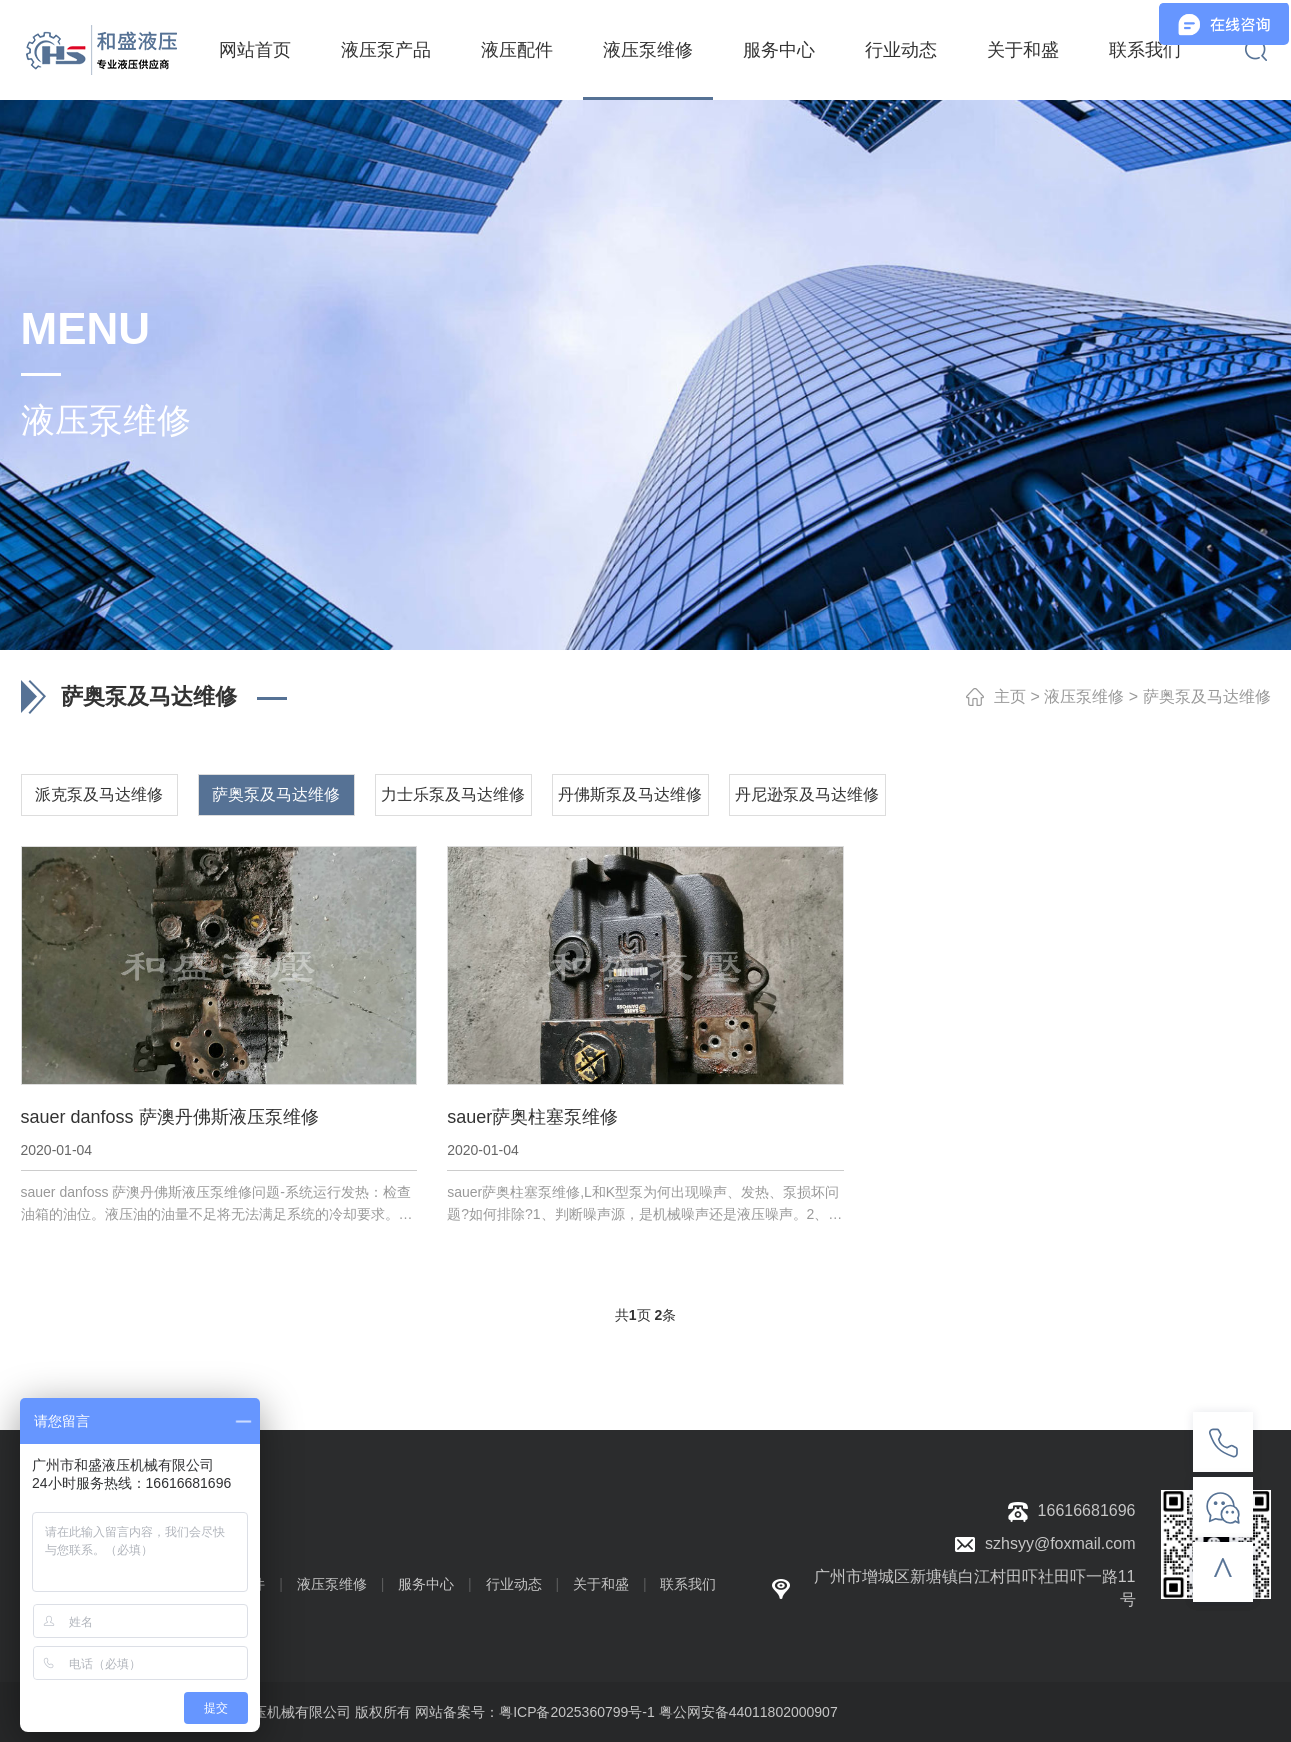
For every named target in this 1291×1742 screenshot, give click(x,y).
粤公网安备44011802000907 (748, 1712)
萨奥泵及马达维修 (1207, 696)
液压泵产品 (386, 50)
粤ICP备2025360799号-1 (577, 1712)
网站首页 (255, 50)
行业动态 (901, 50)
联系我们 (1145, 50)
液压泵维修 (648, 50)
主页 (1010, 696)
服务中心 (779, 50)
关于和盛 (1023, 50)
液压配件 (517, 50)
